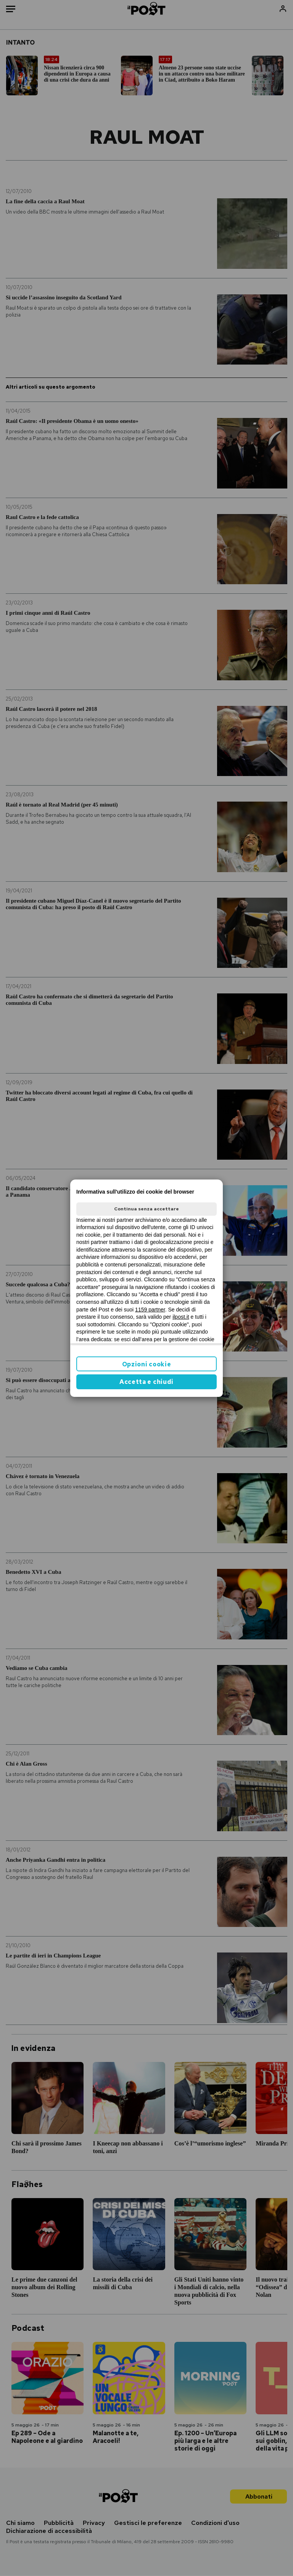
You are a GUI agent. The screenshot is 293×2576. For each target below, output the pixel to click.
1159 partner (150, 1309)
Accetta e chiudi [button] (146, 1382)
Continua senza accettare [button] (146, 1209)
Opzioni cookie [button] (146, 1364)
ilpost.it (180, 1317)
